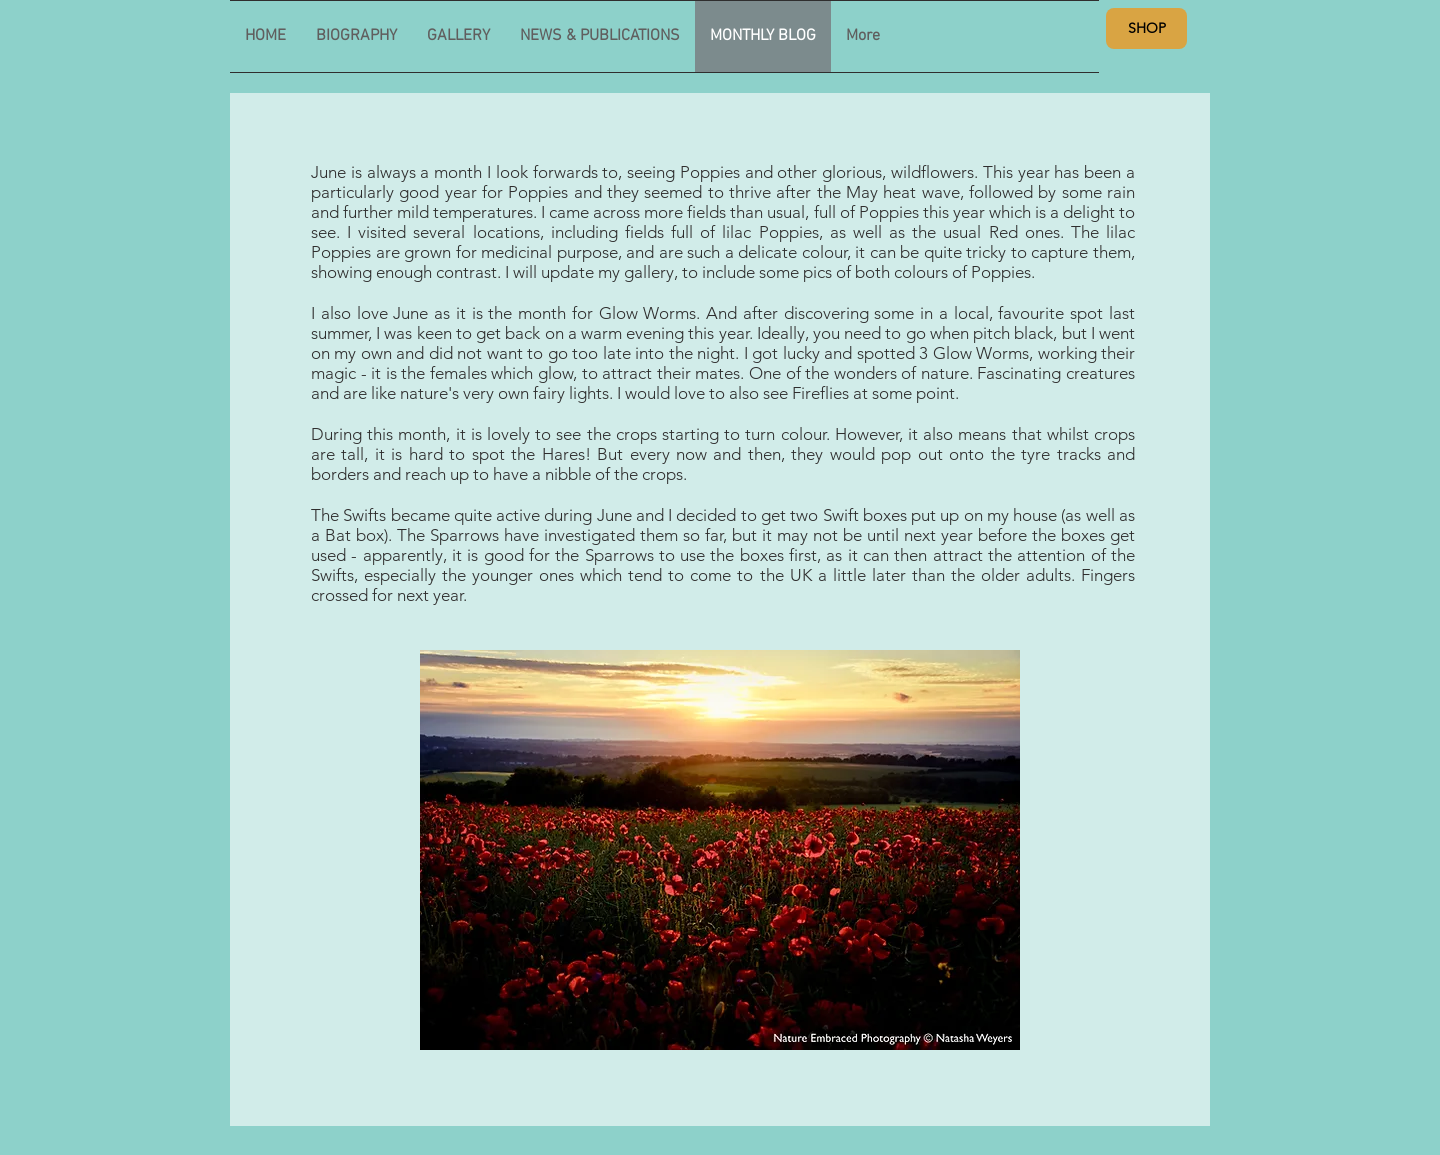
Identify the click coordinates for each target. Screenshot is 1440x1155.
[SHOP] (1146, 28)
